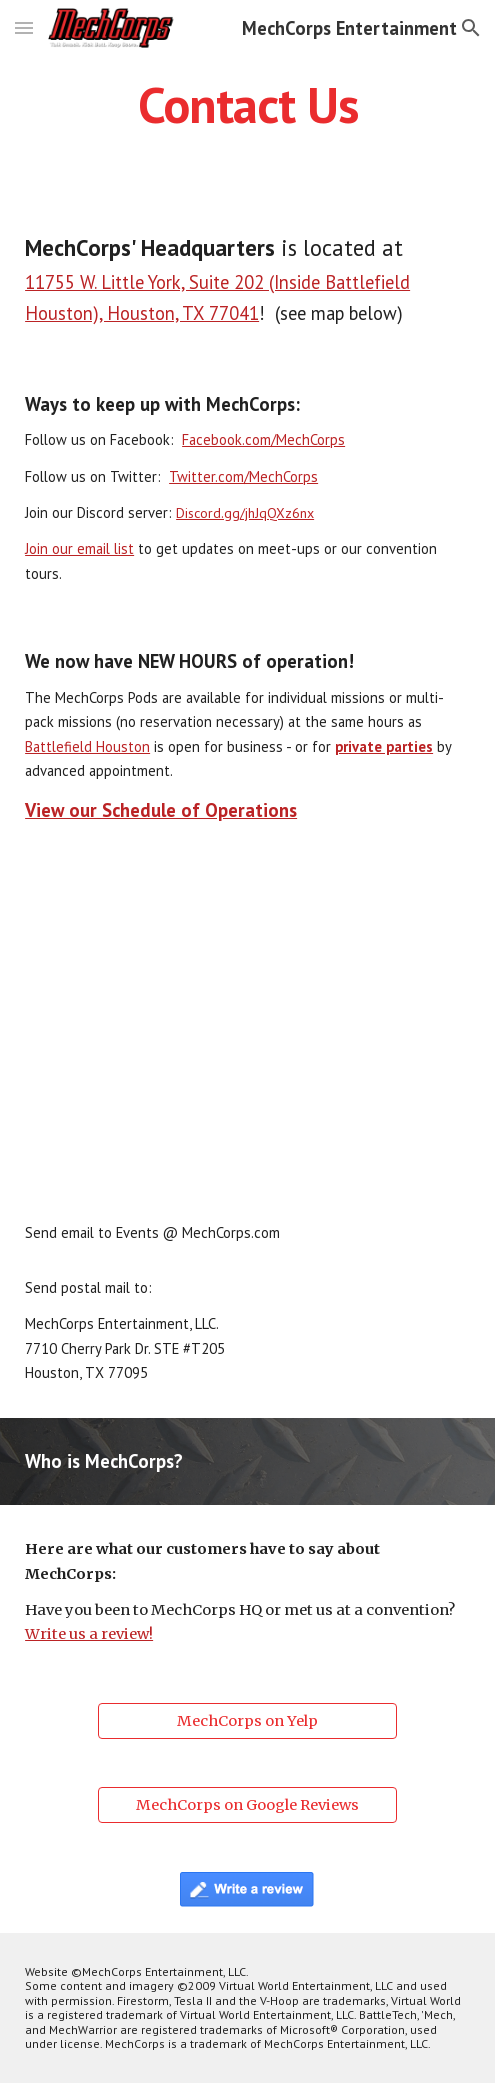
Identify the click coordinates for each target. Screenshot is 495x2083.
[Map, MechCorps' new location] (247, 1024)
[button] (24, 27)
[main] (247, 105)
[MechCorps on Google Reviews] (247, 1804)
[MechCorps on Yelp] (247, 1720)
